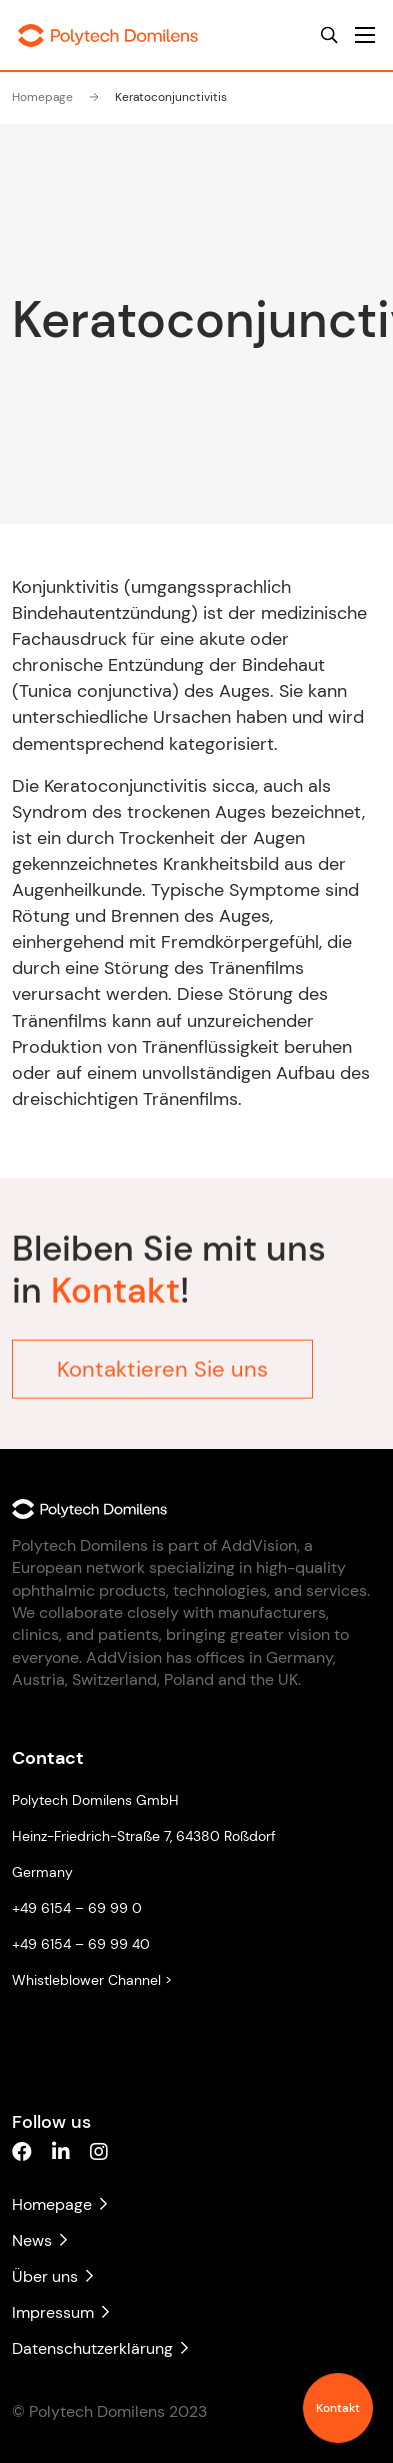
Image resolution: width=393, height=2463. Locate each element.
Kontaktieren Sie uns (162, 1359)
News (39, 2240)
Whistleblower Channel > (92, 1980)
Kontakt (338, 2408)
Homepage (42, 97)
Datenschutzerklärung (100, 2348)
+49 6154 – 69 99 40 (81, 1944)
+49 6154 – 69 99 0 (77, 1908)
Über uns (52, 2276)
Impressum (60, 2312)
